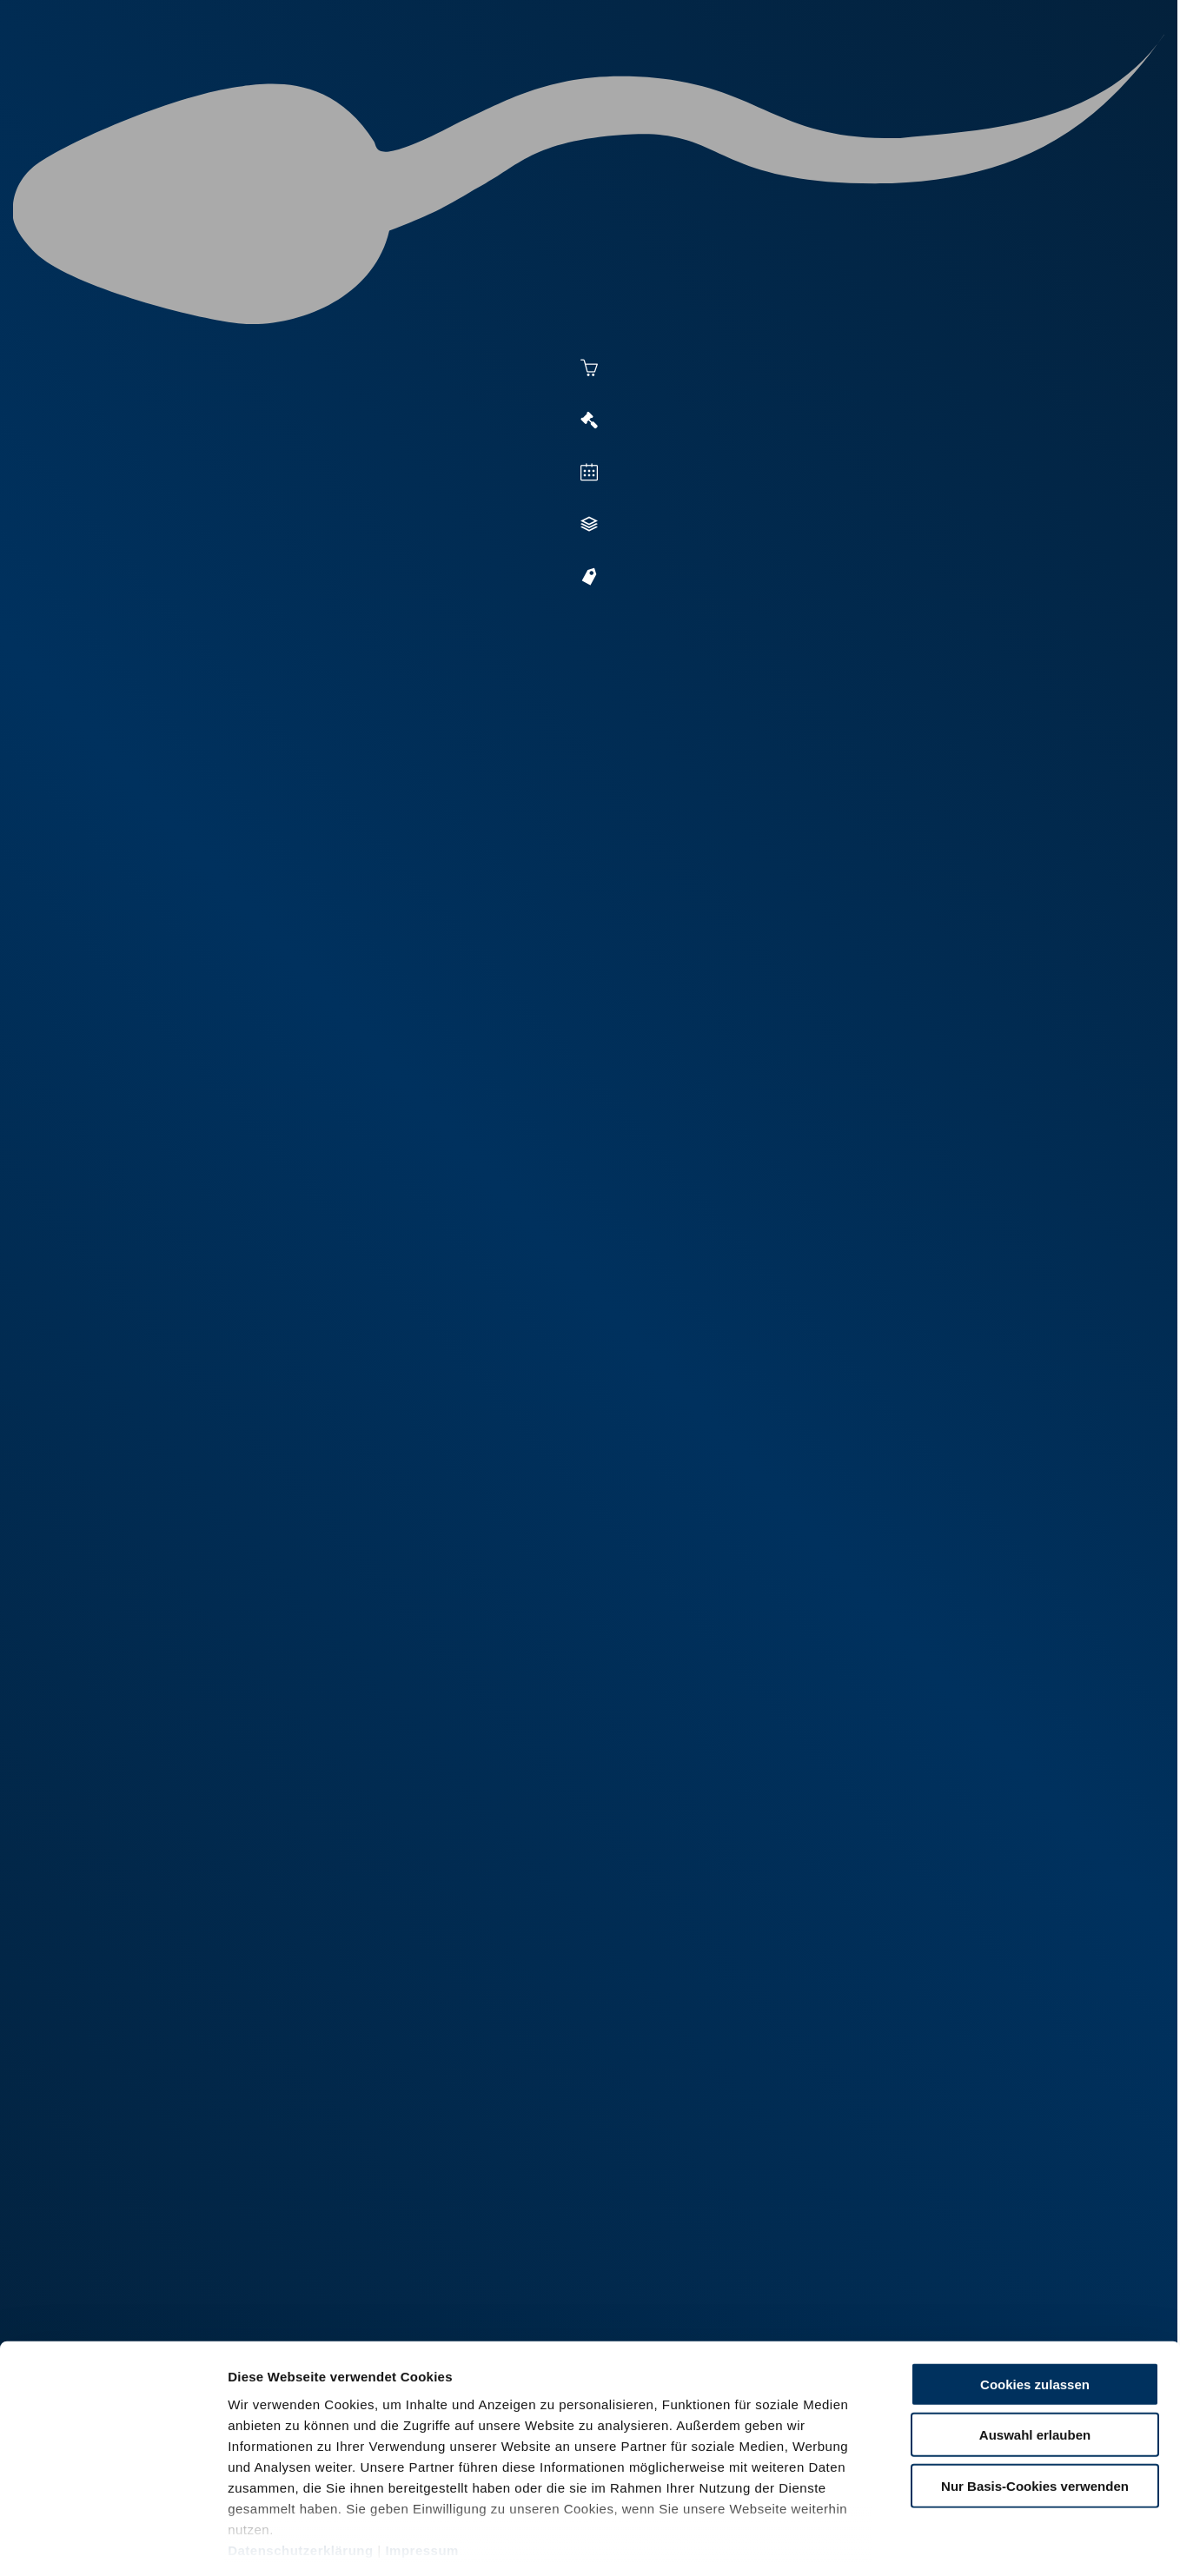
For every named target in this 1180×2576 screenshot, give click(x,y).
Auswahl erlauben (1035, 2358)
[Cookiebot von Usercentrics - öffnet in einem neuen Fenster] (112, 2542)
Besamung (510, 80)
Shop (903, 80)
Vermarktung (621, 80)
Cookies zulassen (1035, 2308)
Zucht (717, 80)
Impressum (422, 2474)
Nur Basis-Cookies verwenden (1035, 2409)
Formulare (987, 80)
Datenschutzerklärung (301, 2474)
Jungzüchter (812, 80)
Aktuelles (413, 80)
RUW (1059, 80)
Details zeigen (948, 2541)
